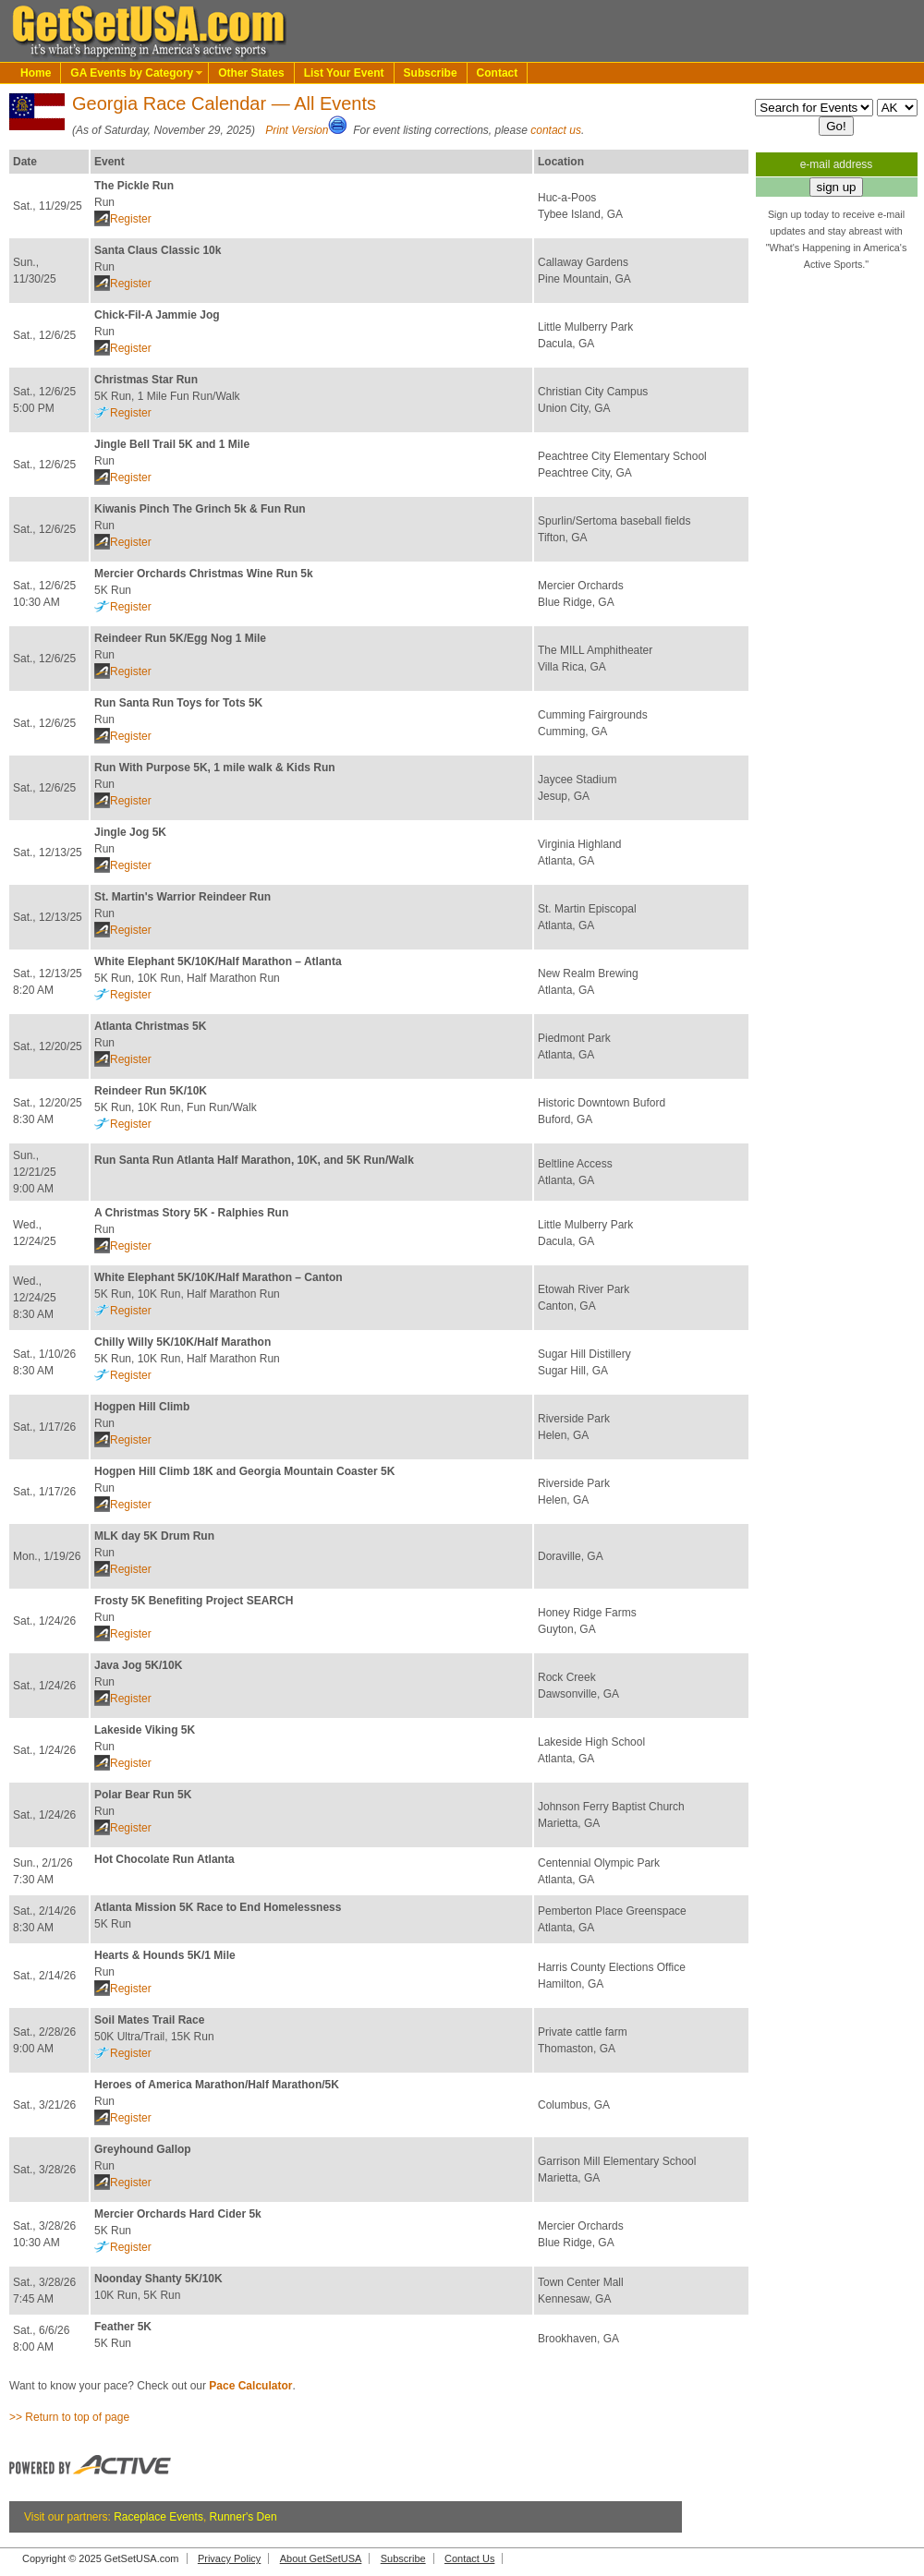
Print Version (296, 130)
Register (131, 218)
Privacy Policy (229, 2558)
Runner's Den (243, 2516)
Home (35, 73)
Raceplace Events (158, 2516)
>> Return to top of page (69, 2417)
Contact (497, 73)
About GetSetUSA (321, 2558)
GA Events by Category (131, 73)
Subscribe (430, 73)
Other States (251, 73)
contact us (555, 130)
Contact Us (469, 2558)
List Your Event (344, 73)
